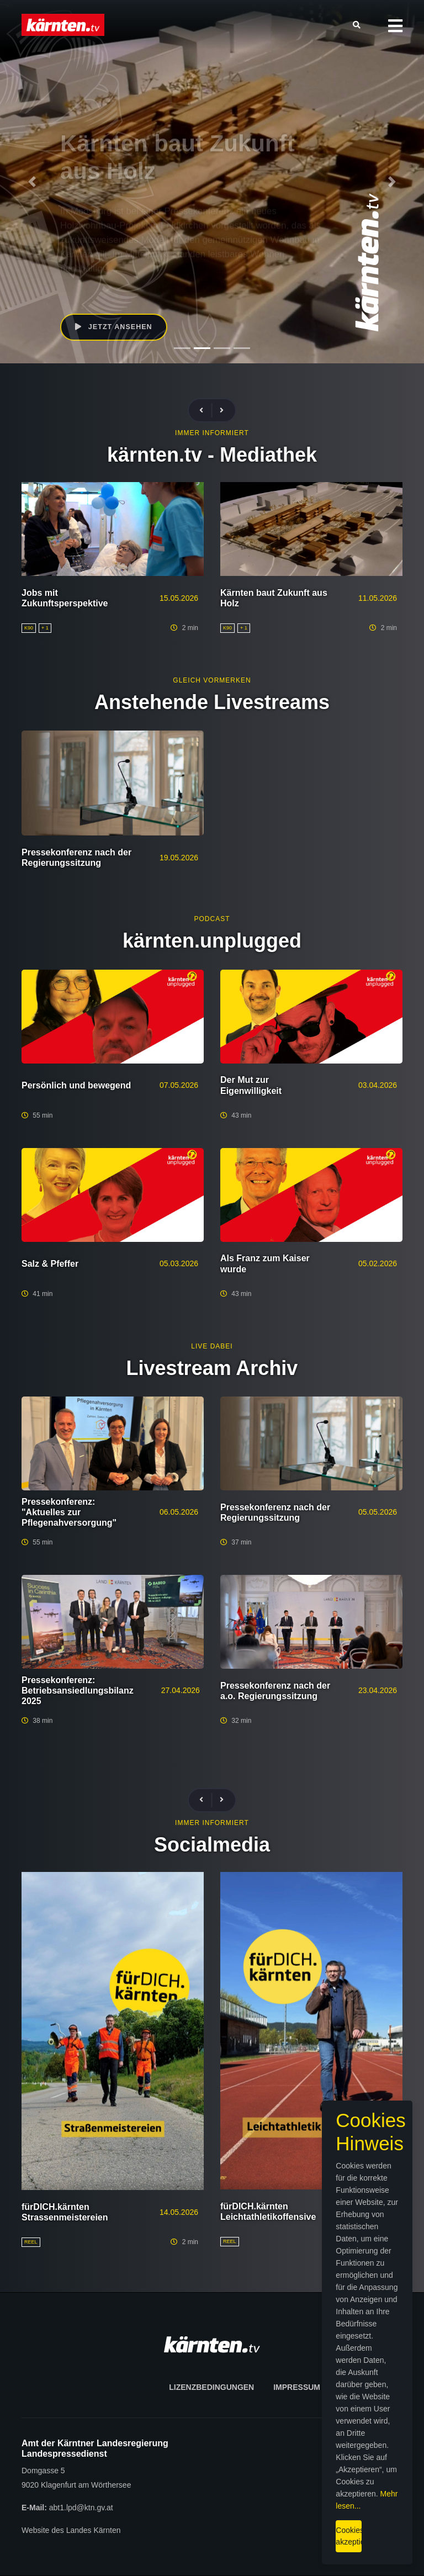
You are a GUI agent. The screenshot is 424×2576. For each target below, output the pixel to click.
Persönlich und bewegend (76, 1085)
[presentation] (206, 410)
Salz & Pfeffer (50, 1263)
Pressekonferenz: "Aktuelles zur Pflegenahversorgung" (69, 1512)
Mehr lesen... (264, 2501)
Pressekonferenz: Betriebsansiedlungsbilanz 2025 (78, 1690)
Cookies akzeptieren (241, 2525)
